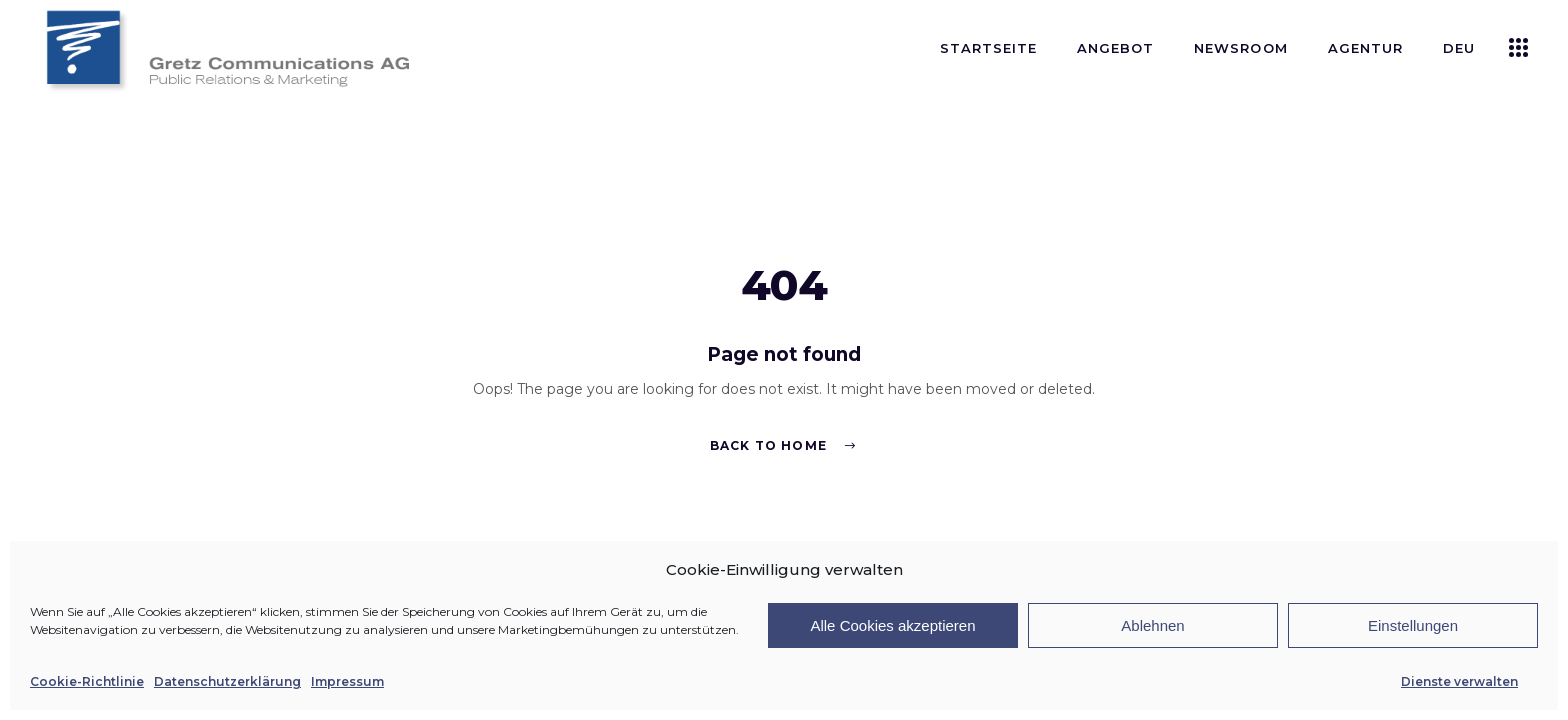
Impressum (347, 681)
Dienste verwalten (1459, 681)
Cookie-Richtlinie (87, 681)
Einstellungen (1413, 625)
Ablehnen (1152, 625)
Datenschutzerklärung (227, 681)
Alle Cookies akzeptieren (892, 625)
